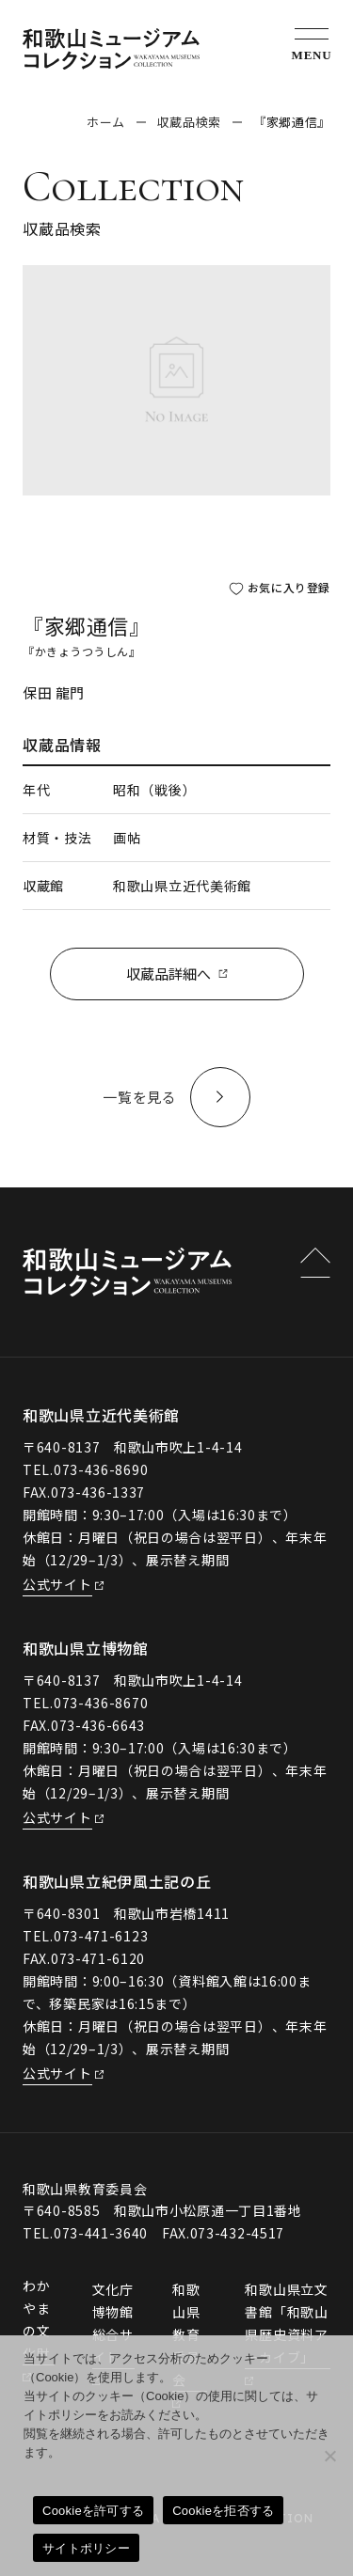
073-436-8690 (101, 1469)
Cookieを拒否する (223, 2511)
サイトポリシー (86, 2548)
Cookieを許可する (93, 2511)
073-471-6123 (101, 1935)
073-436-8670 (101, 1702)
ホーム (106, 122)
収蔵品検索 (189, 122)
